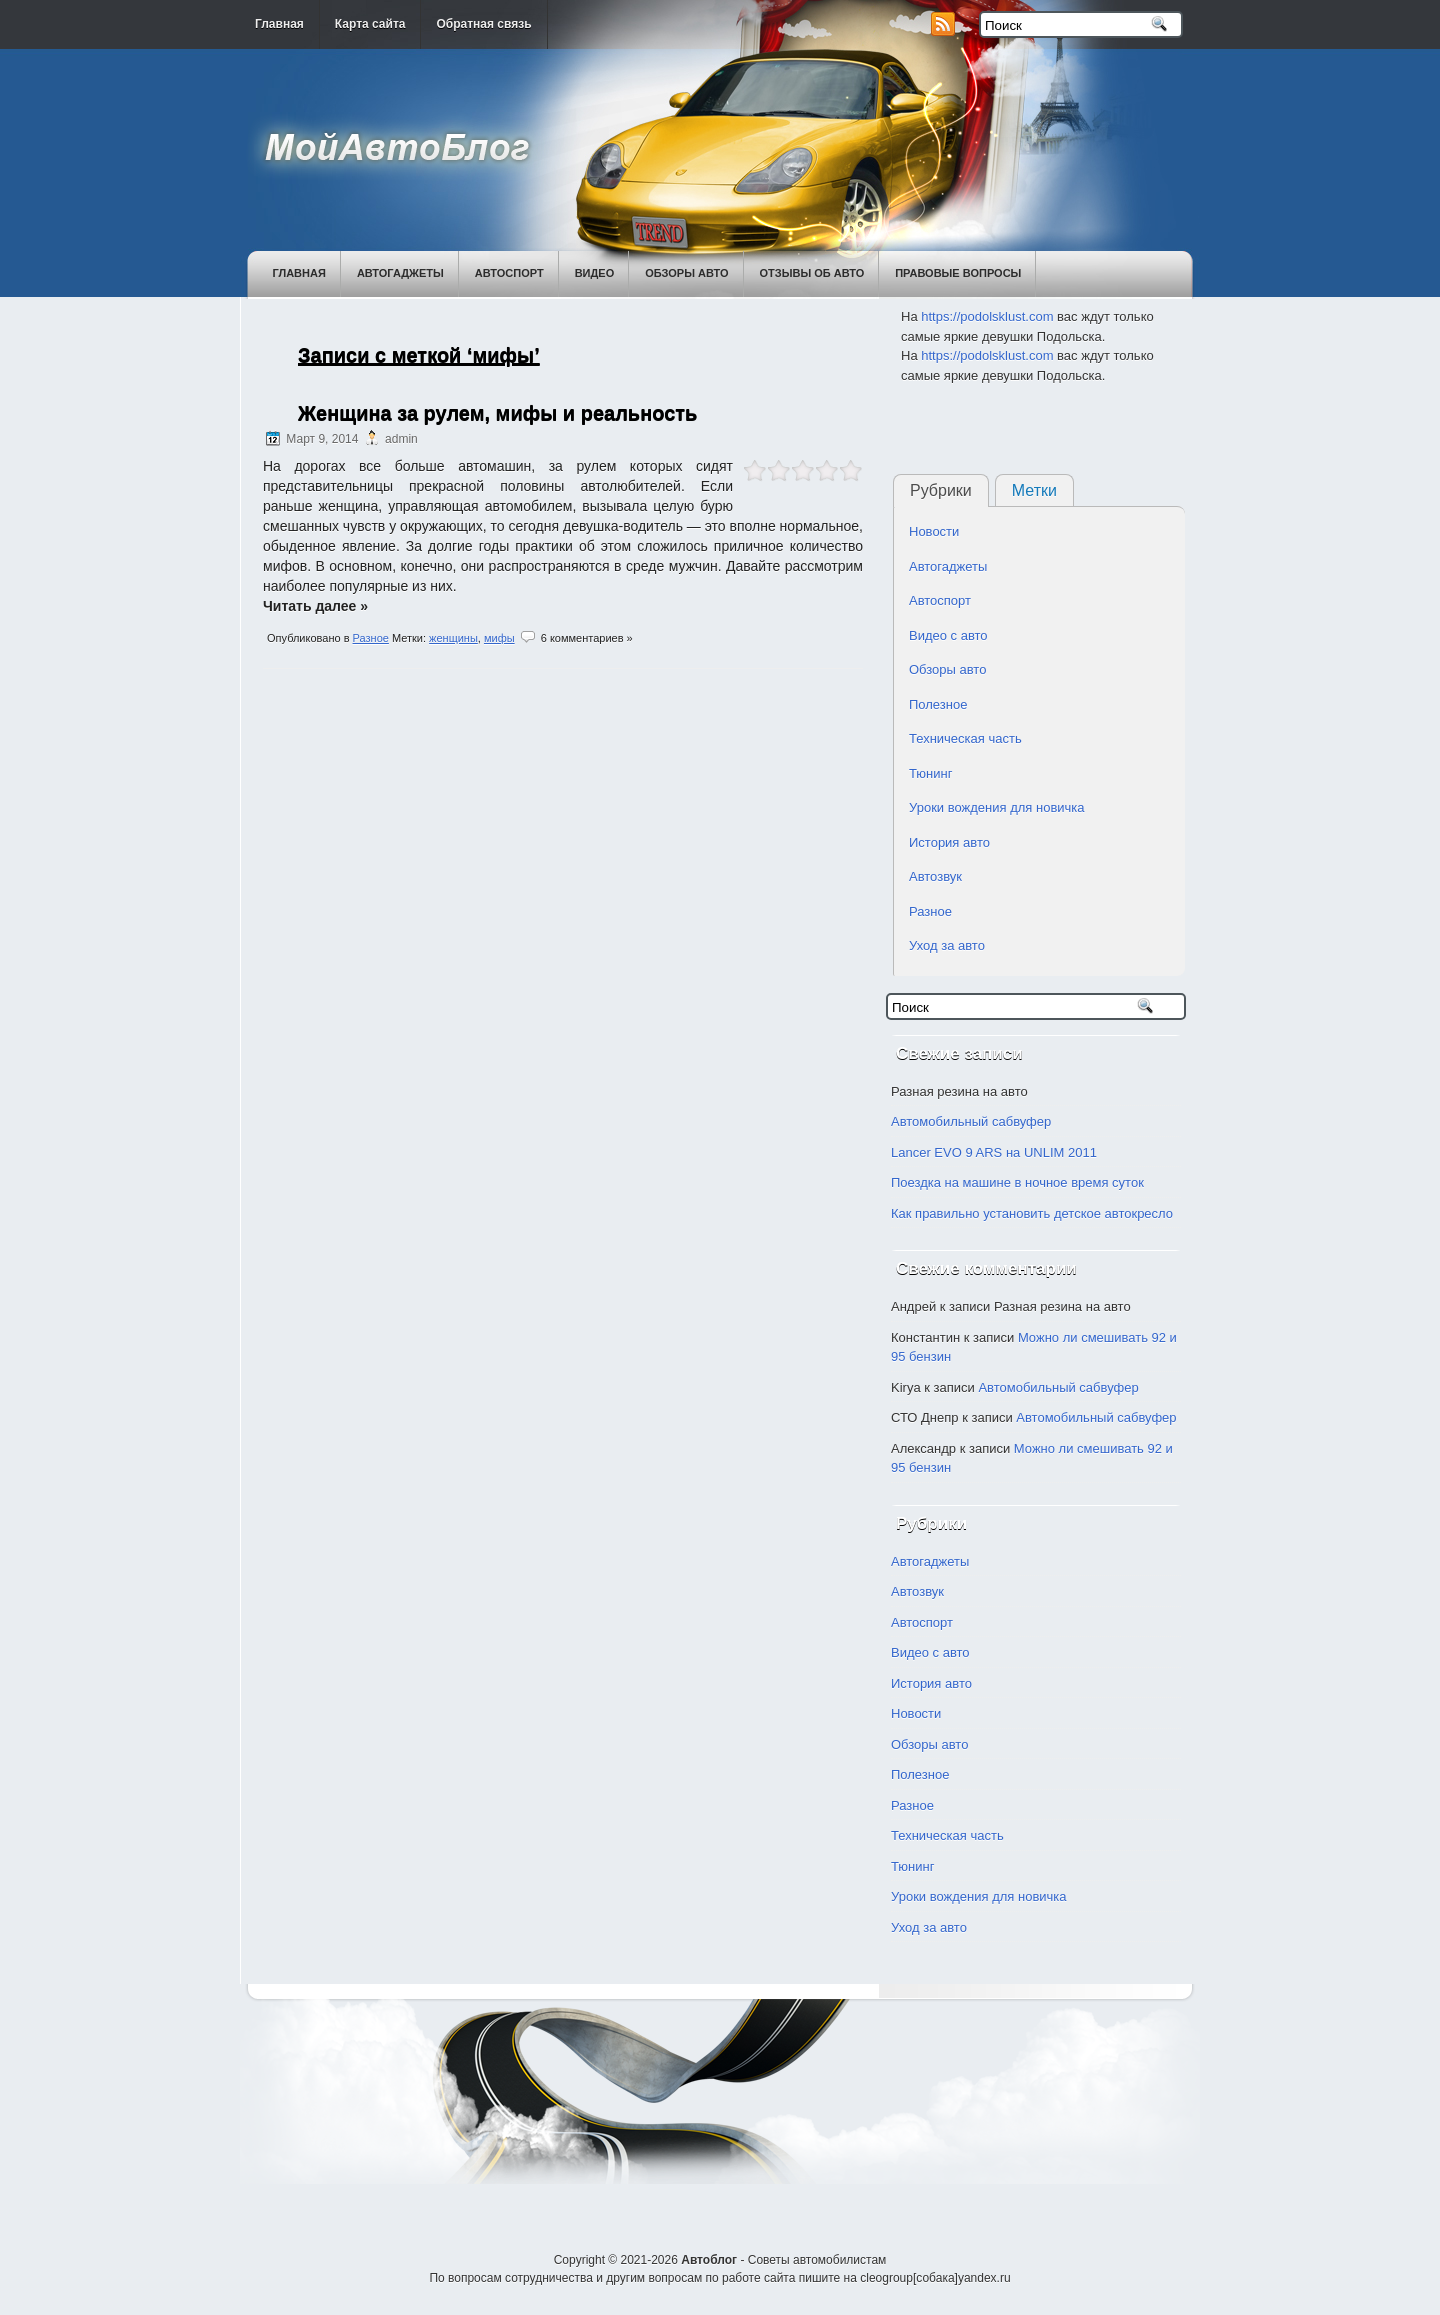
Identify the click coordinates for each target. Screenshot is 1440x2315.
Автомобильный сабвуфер (971, 1121)
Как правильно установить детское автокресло (1032, 1213)
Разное (371, 638)
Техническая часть (965, 738)
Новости (934, 531)
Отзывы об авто (812, 273)
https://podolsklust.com (987, 316)
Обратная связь (483, 24)
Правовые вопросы (958, 273)
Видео (595, 273)
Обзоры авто (686, 273)
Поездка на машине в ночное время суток (1017, 1182)
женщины (453, 638)
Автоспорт (509, 273)
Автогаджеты (400, 273)
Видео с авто (948, 635)
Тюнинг (930, 773)
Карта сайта (370, 24)
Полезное (938, 704)
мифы (499, 638)
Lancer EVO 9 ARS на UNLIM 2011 (994, 1152)
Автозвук (935, 876)
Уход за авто (947, 945)
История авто (949, 842)
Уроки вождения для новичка (997, 807)
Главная (279, 24)
